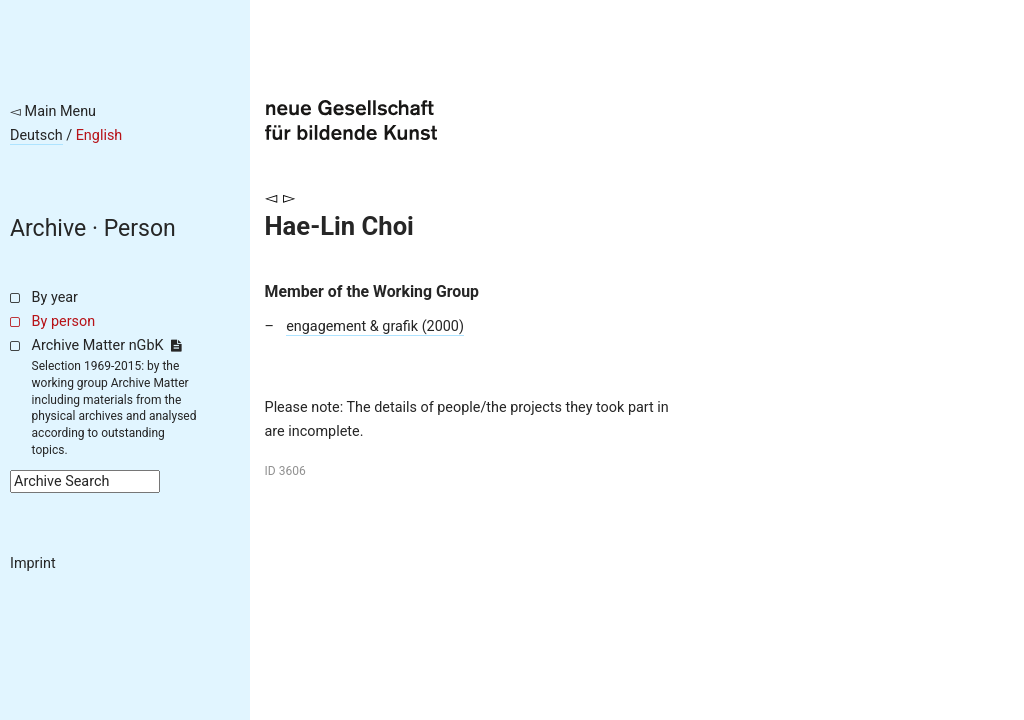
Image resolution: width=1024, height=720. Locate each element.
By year (55, 297)
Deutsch (36, 135)
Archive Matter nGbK (107, 345)
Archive (48, 228)
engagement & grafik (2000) (375, 326)
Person (140, 228)
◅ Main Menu (53, 111)
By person (64, 321)
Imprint (33, 563)
